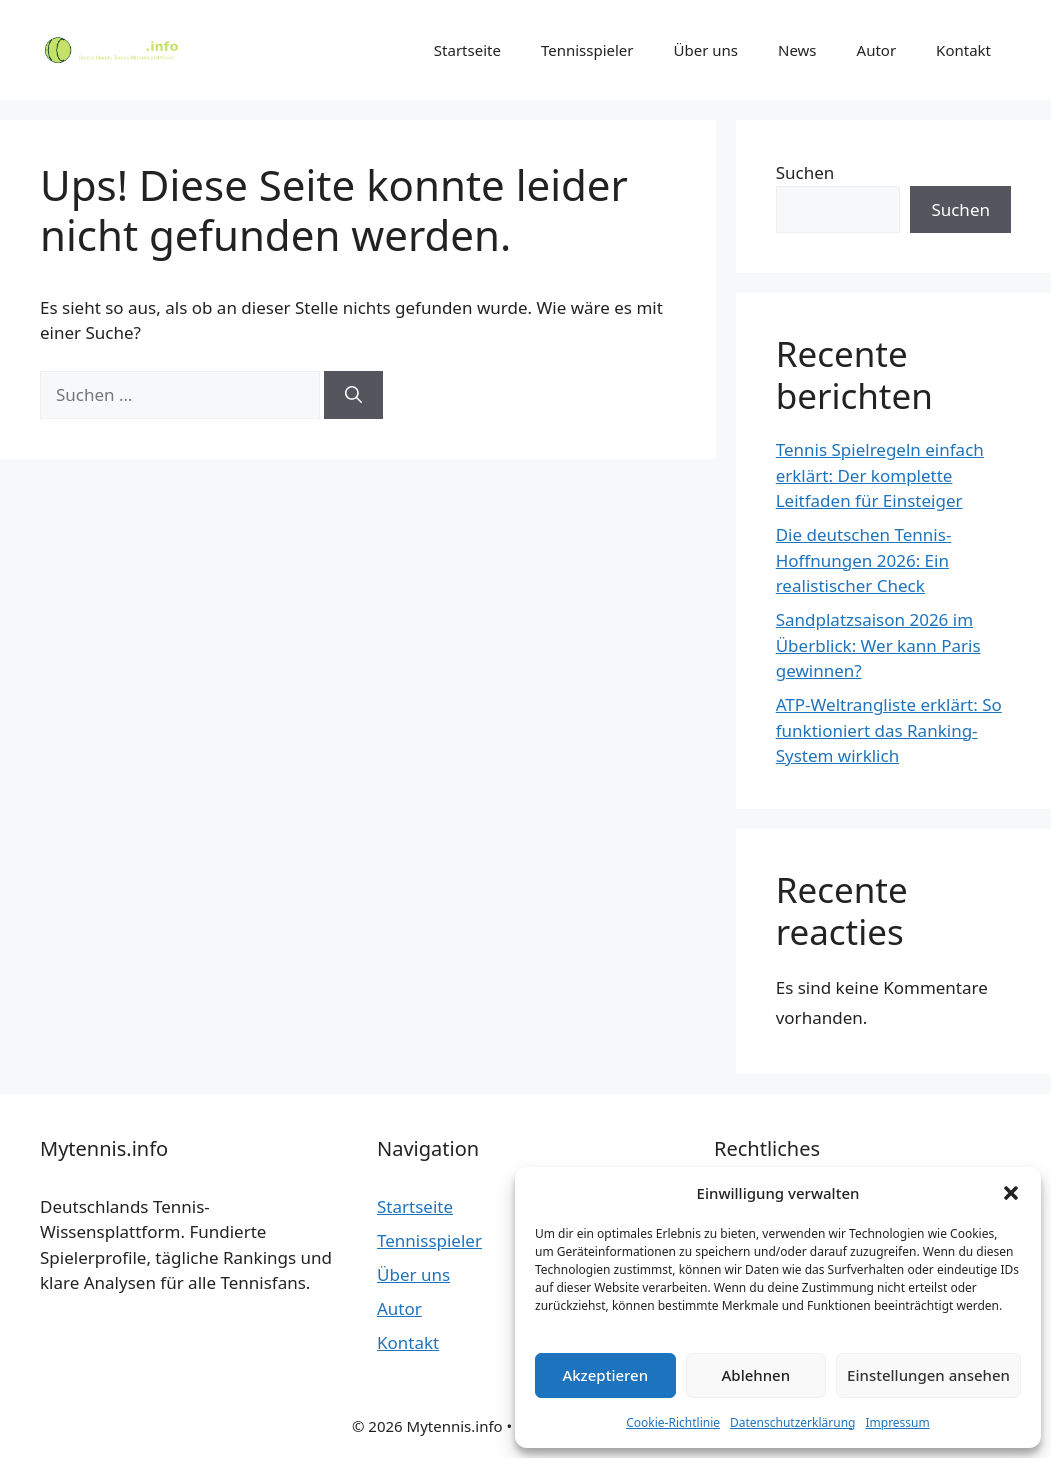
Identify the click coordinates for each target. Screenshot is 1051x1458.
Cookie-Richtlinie (673, 1422)
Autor (877, 50)
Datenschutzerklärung (792, 1422)
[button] (1011, 1193)
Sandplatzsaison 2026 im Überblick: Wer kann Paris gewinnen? (878, 645)
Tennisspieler (587, 50)
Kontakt (963, 50)
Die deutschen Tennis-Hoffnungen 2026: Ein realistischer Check (864, 560)
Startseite (467, 50)
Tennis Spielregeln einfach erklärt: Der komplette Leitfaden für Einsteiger (880, 475)
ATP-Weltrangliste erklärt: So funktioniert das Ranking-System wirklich (889, 730)
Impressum (897, 1422)
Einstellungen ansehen (928, 1375)
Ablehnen (756, 1375)
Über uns (706, 50)
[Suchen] (353, 395)
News (797, 50)
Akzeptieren (605, 1375)
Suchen (805, 172)
